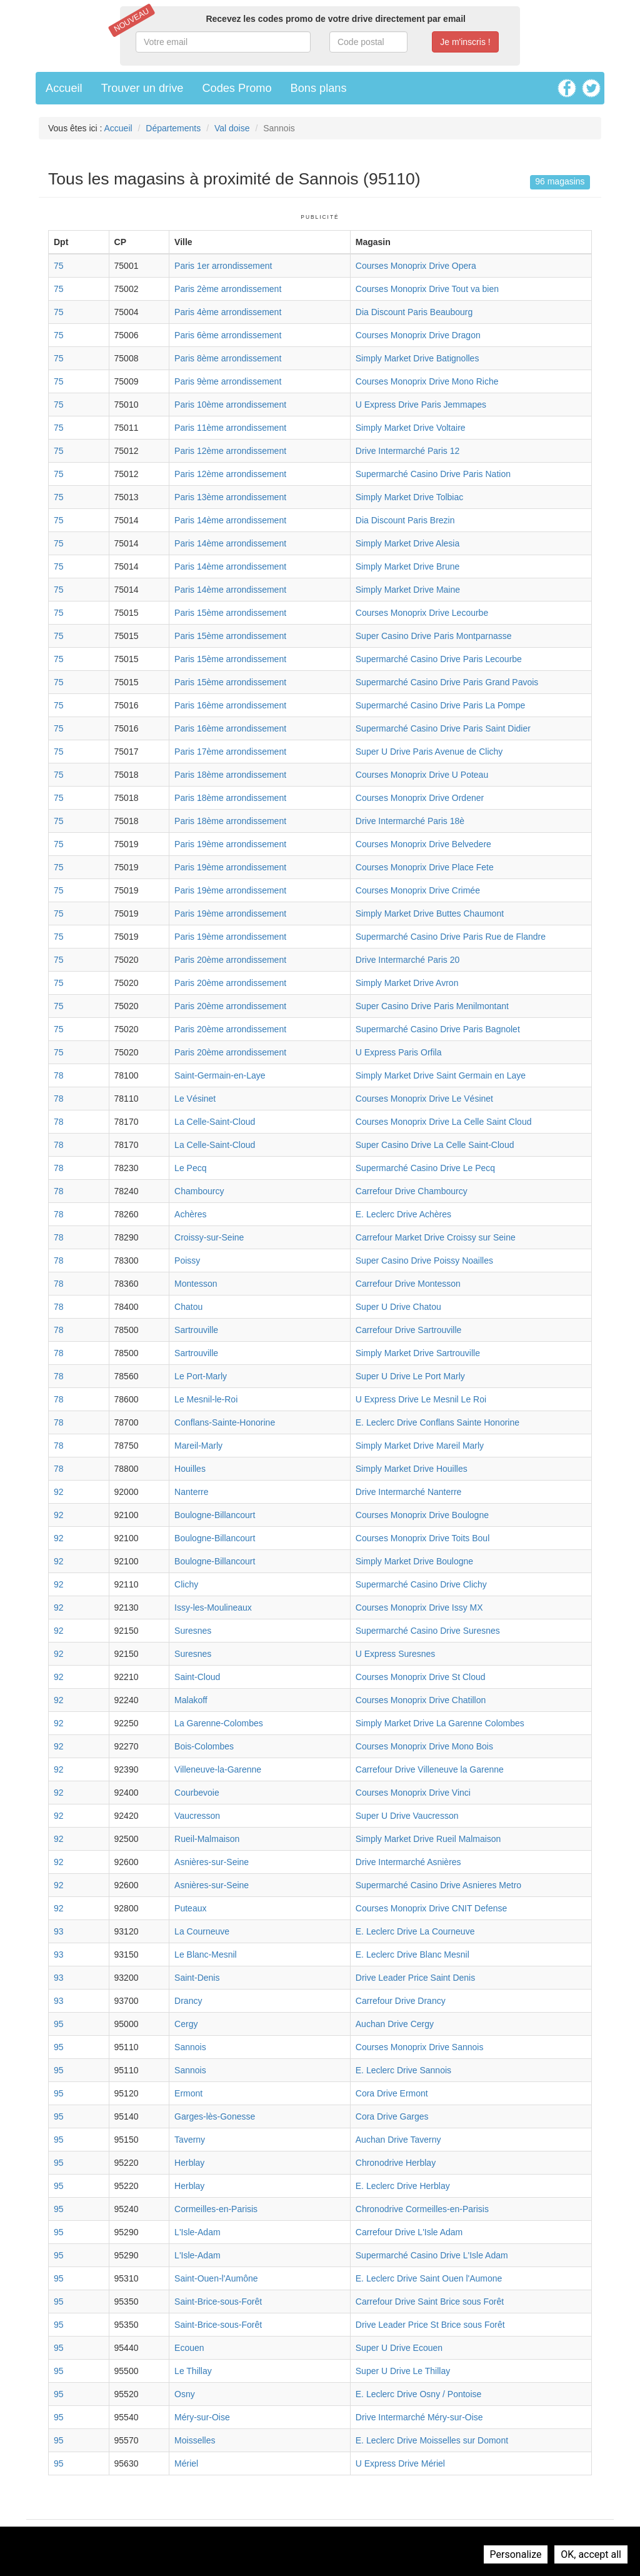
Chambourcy (199, 1191)
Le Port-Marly (200, 1376)
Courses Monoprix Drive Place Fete (425, 867)
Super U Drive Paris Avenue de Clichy (429, 752)
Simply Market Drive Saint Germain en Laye (441, 1075)
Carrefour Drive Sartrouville (409, 1330)
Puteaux (190, 1908)
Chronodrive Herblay (396, 2163)
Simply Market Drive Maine (408, 590)
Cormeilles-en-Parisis (216, 2209)
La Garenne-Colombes (218, 1723)
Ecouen (189, 2348)
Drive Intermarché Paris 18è (410, 821)
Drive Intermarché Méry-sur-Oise (419, 2417)
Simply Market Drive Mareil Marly (420, 1446)
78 (59, 1075)
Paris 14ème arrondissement (230, 520)
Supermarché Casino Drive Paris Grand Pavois (447, 682)
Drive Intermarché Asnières (408, 1862)
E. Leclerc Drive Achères (403, 1214)
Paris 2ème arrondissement (227, 289)
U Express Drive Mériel (400, 2463)
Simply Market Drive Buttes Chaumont (430, 913)
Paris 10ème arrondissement (230, 405)
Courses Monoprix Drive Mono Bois (424, 1746)
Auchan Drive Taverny (398, 2140)
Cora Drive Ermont (392, 2093)
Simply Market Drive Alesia (408, 543)
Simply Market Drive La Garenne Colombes (440, 1723)
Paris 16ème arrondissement (230, 705)
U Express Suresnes (396, 1654)
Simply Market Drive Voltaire (411, 428)
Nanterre (191, 1492)
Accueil (64, 88)
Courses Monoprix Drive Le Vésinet (424, 1099)
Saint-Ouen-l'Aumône (216, 2278)
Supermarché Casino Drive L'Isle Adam (432, 2255)
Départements (173, 128)
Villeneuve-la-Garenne (217, 1769)
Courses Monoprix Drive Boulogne (422, 1515)
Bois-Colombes (204, 1746)
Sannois (190, 2047)
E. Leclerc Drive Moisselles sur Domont (432, 2440)
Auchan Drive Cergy (395, 2024)
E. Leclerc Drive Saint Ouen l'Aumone (429, 2278)
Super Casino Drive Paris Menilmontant (432, 1006)
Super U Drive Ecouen (399, 2348)
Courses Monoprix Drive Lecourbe (422, 613)
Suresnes (192, 1631)
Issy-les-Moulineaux (213, 1607)
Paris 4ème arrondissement (227, 312)
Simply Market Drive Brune (408, 566)
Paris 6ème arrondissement (227, 335)
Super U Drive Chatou (398, 1307)
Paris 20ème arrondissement (230, 960)
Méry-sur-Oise (202, 2417)
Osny (184, 2394)
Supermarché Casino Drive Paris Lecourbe (439, 659)
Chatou (188, 1307)
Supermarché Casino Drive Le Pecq (425, 1168)
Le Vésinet (195, 1099)
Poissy (187, 1260)
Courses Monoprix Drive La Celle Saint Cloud (444, 1122)
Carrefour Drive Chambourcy (412, 1191)
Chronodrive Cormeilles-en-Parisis (422, 2209)
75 (59, 266)
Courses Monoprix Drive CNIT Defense (432, 1908)
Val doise (232, 128)
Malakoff (191, 1700)
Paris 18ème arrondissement (230, 775)
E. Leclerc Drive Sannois (403, 2070)
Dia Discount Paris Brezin (405, 520)
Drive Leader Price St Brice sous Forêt (430, 2325)
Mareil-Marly (198, 1446)
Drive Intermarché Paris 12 (408, 451)
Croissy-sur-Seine (209, 1237)
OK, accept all (591, 2554)
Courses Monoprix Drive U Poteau (422, 775)
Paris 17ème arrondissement (230, 752)
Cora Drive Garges (392, 2116)
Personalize (516, 2554)
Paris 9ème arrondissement (227, 381)
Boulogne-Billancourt (214, 1515)
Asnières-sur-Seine (211, 1862)
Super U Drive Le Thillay (403, 2371)
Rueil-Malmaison (206, 1839)
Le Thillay (193, 2371)
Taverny (189, 2140)
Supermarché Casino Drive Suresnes (428, 1631)
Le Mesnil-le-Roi (206, 1399)
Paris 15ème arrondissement (230, 613)
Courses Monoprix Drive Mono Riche (427, 381)
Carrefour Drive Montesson (408, 1284)
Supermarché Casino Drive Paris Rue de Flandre (451, 937)
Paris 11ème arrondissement (230, 428)
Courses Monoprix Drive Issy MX (419, 1607)
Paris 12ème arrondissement (230, 451)
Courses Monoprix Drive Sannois (420, 2047)
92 (59, 1492)
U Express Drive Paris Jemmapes (421, 405)
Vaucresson (197, 1816)
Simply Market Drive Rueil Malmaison (428, 1839)
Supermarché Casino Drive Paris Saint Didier (443, 728)
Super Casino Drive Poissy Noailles (424, 1260)
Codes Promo (236, 88)
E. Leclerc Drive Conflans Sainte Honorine (437, 1422)
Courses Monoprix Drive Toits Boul (423, 1538)
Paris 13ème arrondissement (230, 497)
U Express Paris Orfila (399, 1052)
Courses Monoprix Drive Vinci (413, 1793)
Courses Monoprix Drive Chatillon (421, 1700)
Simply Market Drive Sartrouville (418, 1353)
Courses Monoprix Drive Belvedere (423, 844)
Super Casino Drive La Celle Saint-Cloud (435, 1145)
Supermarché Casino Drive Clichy (421, 1584)
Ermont (188, 2093)
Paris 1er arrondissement (223, 266)
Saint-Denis (196, 1978)
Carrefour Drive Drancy (401, 2001)
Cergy (186, 2024)
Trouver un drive (142, 88)
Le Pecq (190, 1168)
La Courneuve (201, 1931)
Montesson (195, 1284)
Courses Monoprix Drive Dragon (418, 335)
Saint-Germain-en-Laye (220, 1075)
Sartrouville (196, 1330)
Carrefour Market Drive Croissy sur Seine (436, 1237)
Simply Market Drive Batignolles (417, 358)
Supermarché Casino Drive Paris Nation (433, 474)
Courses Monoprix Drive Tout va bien (427, 289)
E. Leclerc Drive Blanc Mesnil (412, 1955)
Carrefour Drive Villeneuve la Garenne (430, 1769)
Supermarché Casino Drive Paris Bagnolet (438, 1029)
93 (59, 1931)
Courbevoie (196, 1793)
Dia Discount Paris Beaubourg (414, 312)
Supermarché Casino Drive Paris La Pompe (441, 705)
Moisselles (194, 2440)
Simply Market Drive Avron (407, 983)
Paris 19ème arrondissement (230, 844)
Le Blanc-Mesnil (205, 1955)
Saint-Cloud (197, 1677)
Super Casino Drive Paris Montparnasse (434, 636)
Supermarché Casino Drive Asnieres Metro (438, 1885)
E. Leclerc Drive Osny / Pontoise (419, 2394)
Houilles (190, 1469)
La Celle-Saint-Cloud (214, 1122)
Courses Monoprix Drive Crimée (418, 890)
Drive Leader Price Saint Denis (415, 1978)
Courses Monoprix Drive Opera (416, 266)
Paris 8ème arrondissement (227, 358)
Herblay (189, 2163)
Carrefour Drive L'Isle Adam (409, 2232)
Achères (190, 1214)
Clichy (186, 1584)
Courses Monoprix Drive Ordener (420, 798)
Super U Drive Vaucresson (407, 1816)
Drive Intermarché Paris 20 (408, 960)
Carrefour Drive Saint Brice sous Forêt (430, 2302)
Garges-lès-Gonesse (214, 2116)
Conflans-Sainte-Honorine (224, 1422)
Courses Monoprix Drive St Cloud (421, 1677)
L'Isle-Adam (197, 2232)
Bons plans (319, 88)
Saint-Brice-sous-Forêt (218, 2302)
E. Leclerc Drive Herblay (403, 2186)
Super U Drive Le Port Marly (410, 1376)
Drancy (188, 2001)
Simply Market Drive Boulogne (414, 1561)
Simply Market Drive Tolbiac (409, 497)
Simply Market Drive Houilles (412, 1469)
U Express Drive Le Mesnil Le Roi (421, 1399)
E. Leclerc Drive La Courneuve (415, 1931)
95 (59, 2024)
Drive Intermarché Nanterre (409, 1492)
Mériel (186, 2463)
